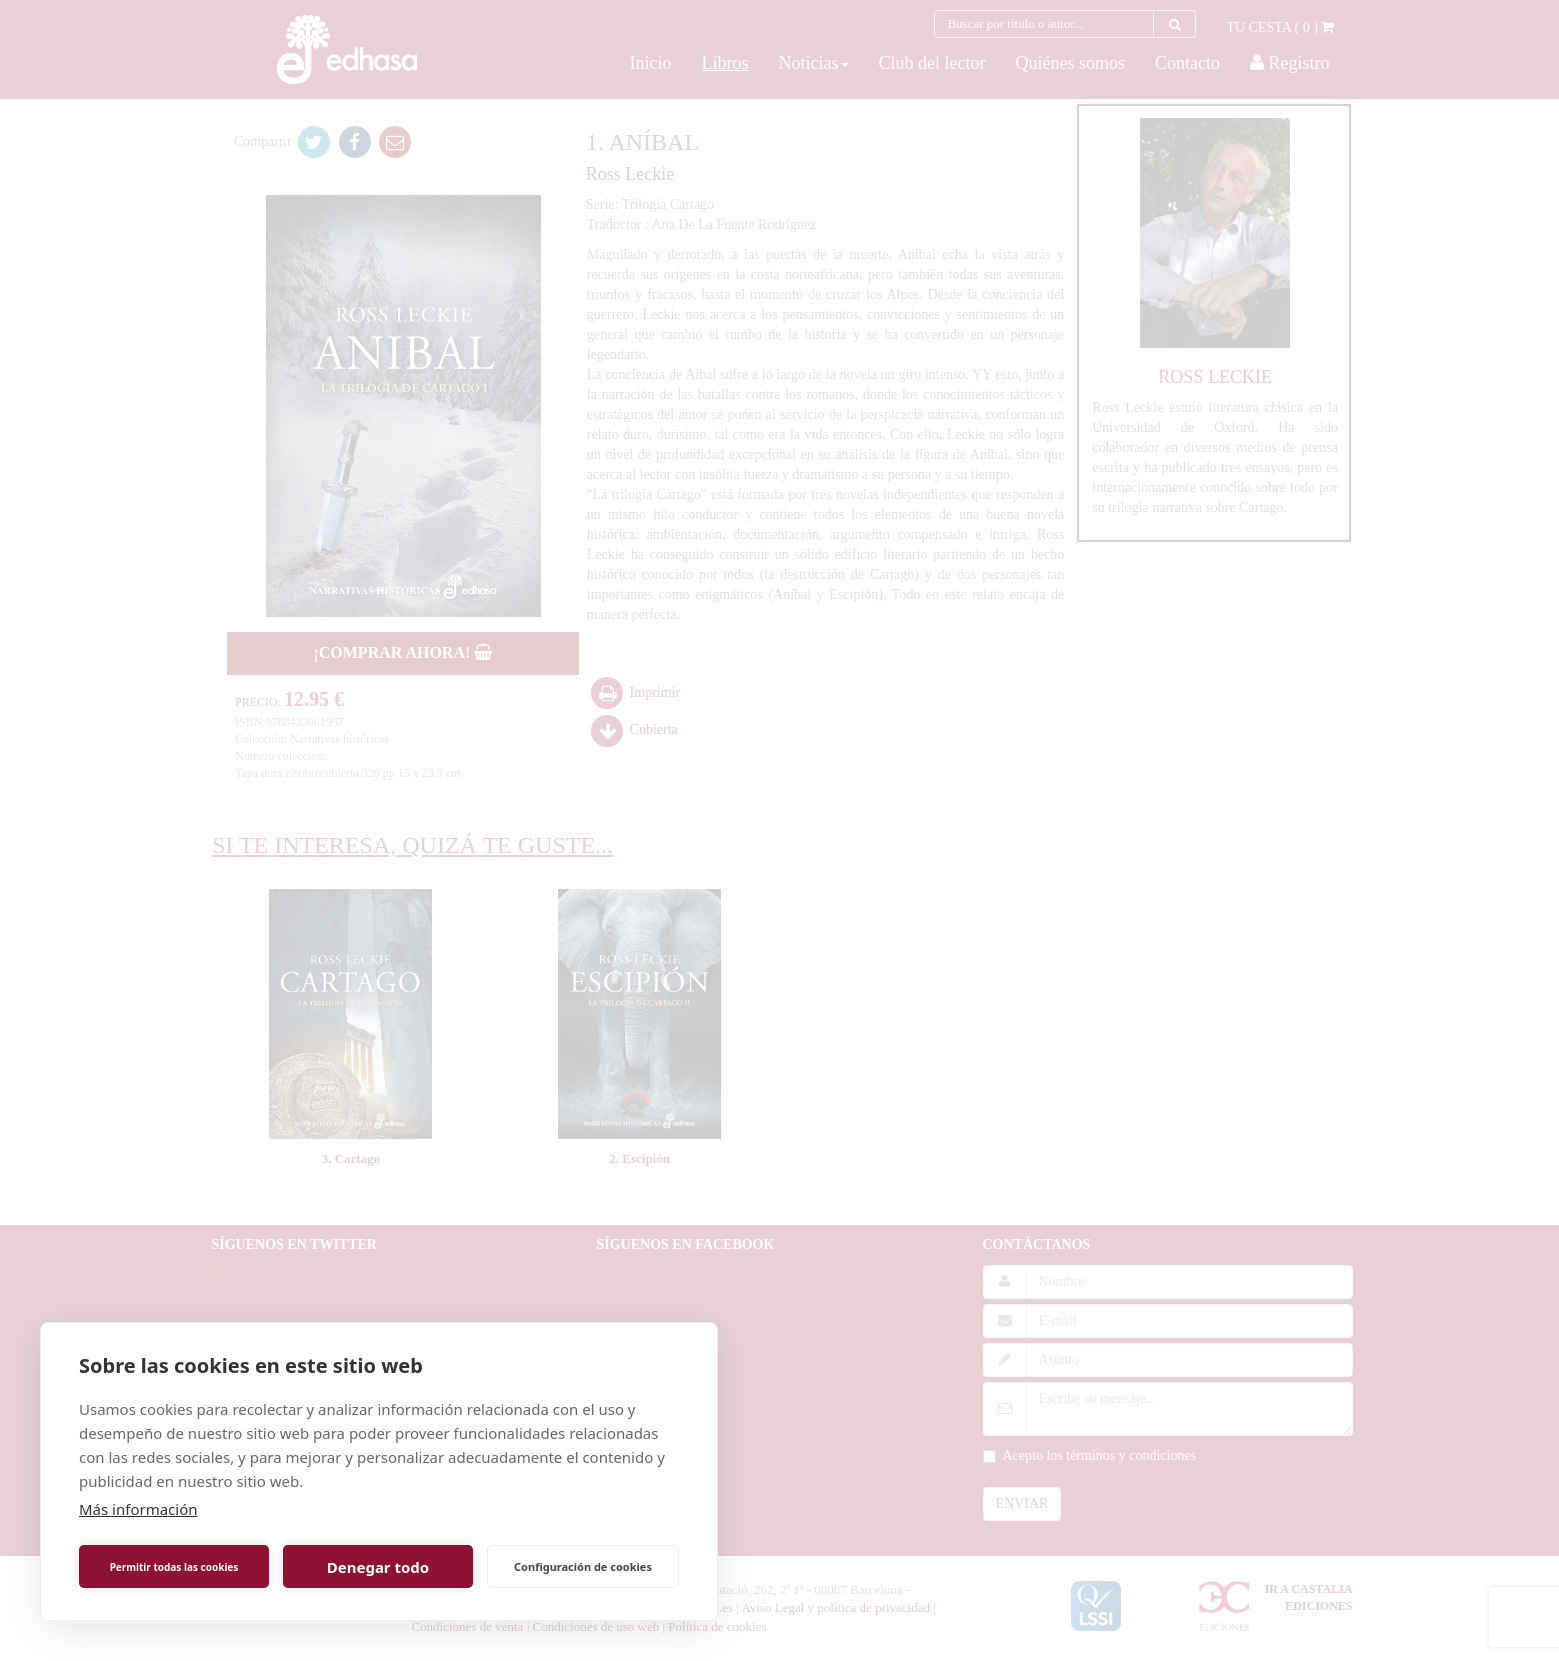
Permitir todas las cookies (174, 1567)
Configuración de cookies (583, 1566)
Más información (138, 1509)
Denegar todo (378, 1567)
